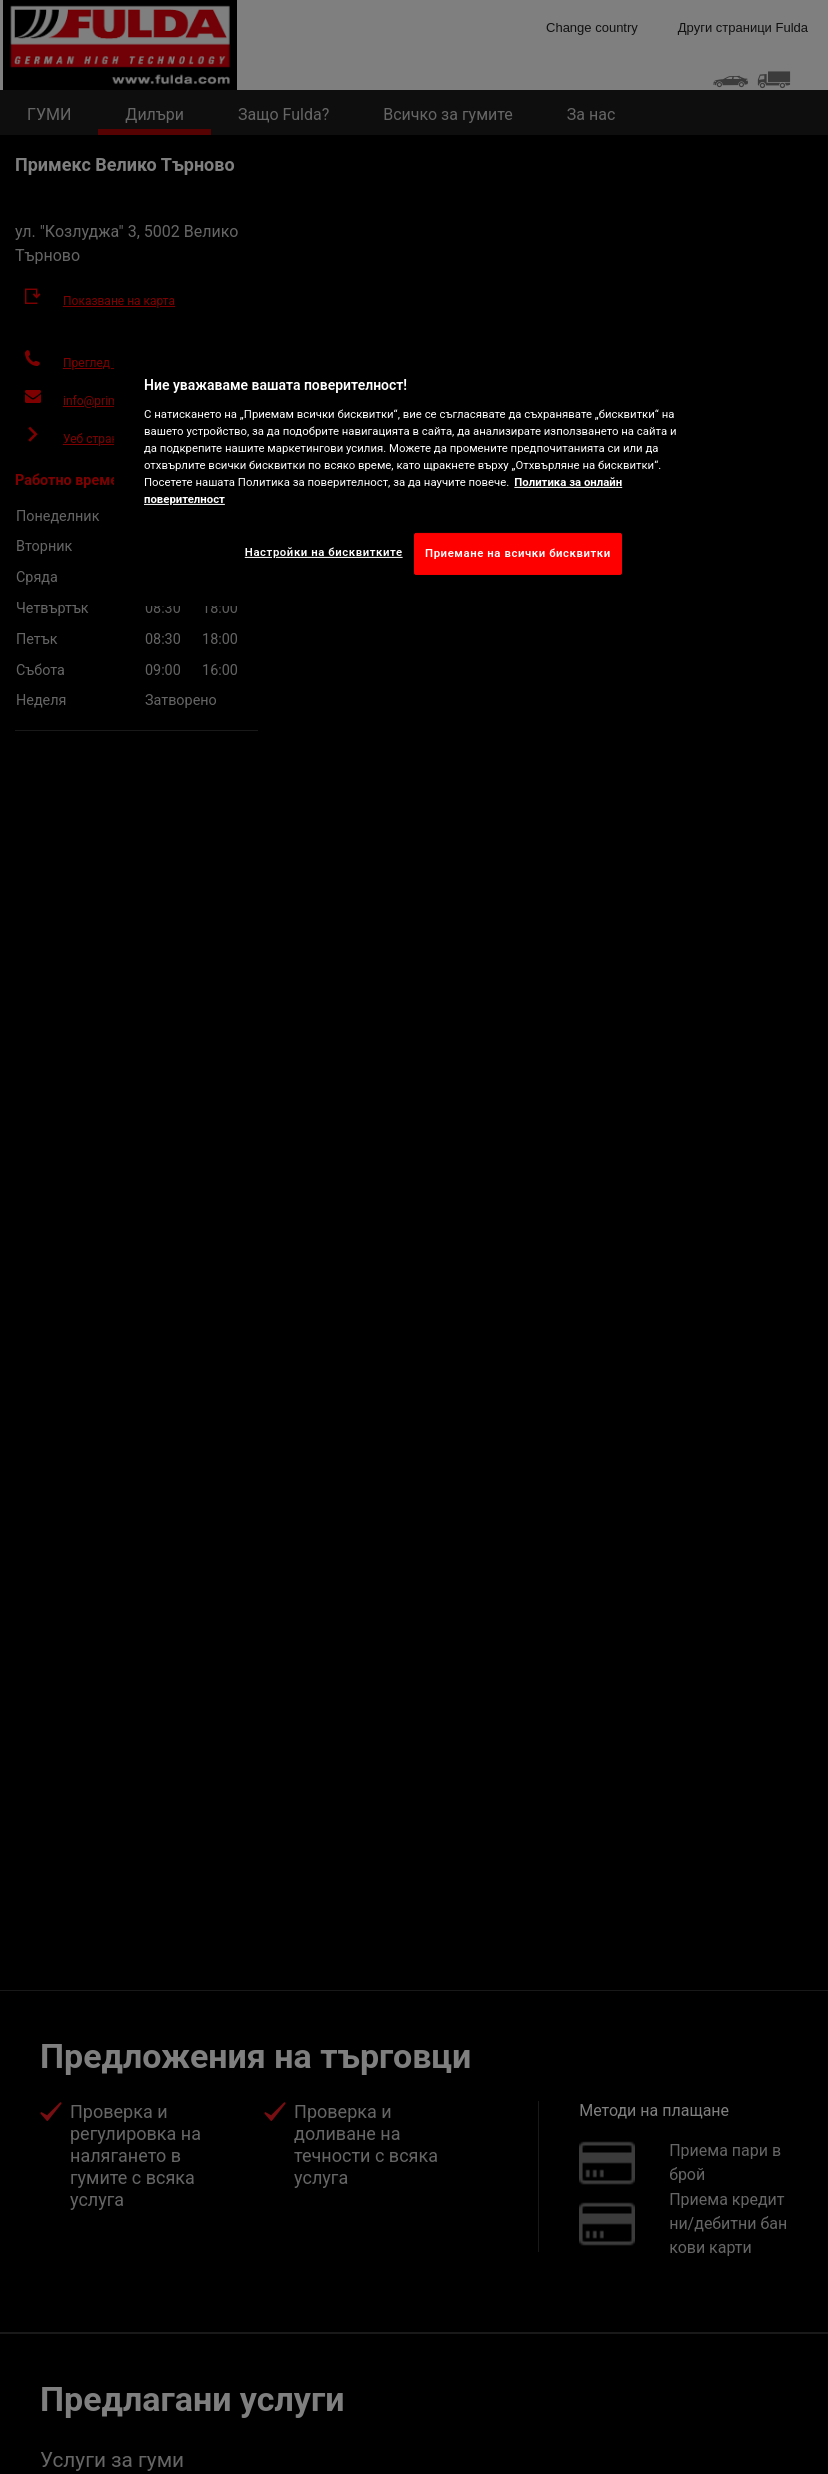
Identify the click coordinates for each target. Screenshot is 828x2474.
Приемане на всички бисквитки (518, 553)
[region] (414, 471)
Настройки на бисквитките (324, 552)
